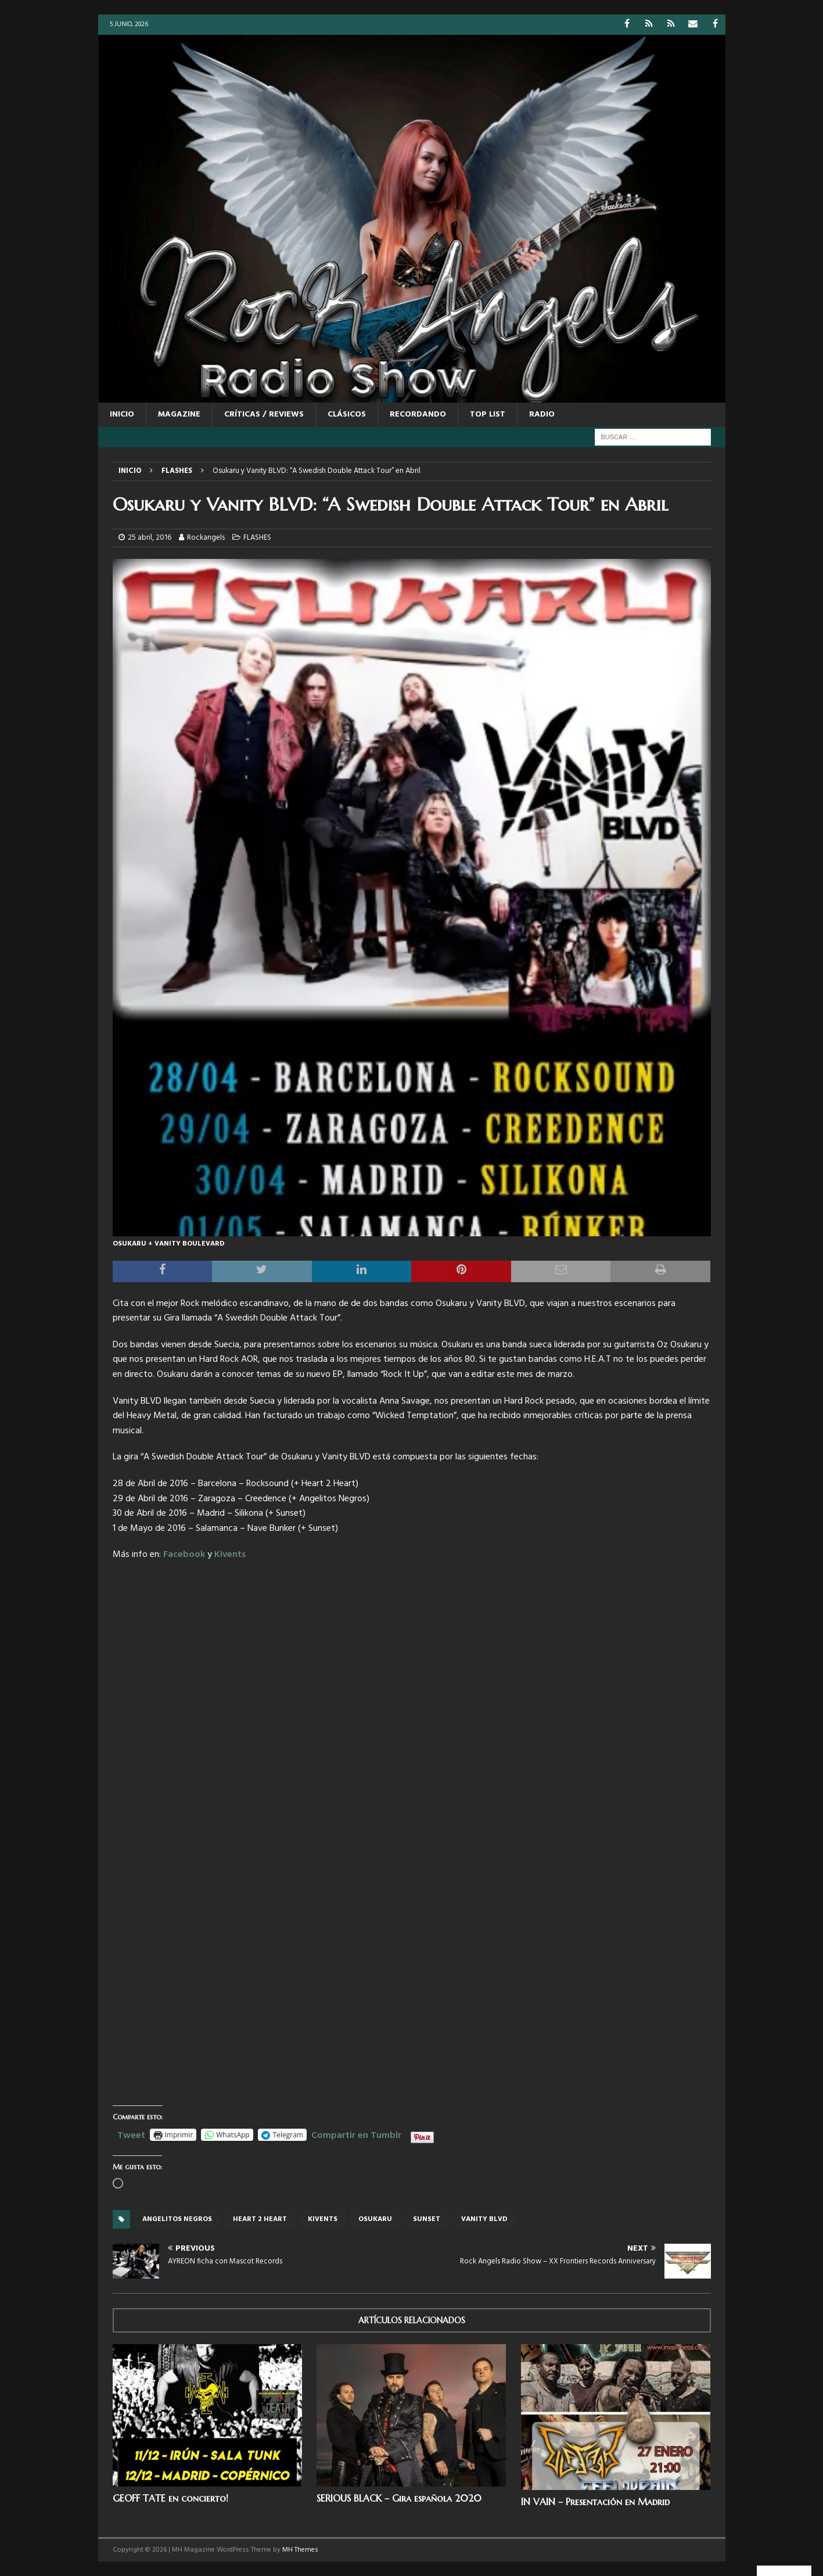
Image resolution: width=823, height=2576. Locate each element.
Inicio (122, 414)
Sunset (426, 2219)
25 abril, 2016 (149, 538)
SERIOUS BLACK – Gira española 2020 (399, 2498)
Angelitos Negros (177, 2219)
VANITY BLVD (484, 2219)
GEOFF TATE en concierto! (170, 2498)
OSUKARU (375, 2219)
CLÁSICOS (347, 414)
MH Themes (300, 2550)
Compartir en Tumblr (356, 2134)
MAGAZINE (179, 414)
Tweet (131, 2134)
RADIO (542, 414)
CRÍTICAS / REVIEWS (264, 414)
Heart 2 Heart (260, 2219)
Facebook (184, 1554)
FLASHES (257, 538)
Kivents (230, 1554)
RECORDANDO (418, 414)
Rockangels (206, 538)
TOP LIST (487, 414)
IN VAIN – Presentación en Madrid (595, 2501)
